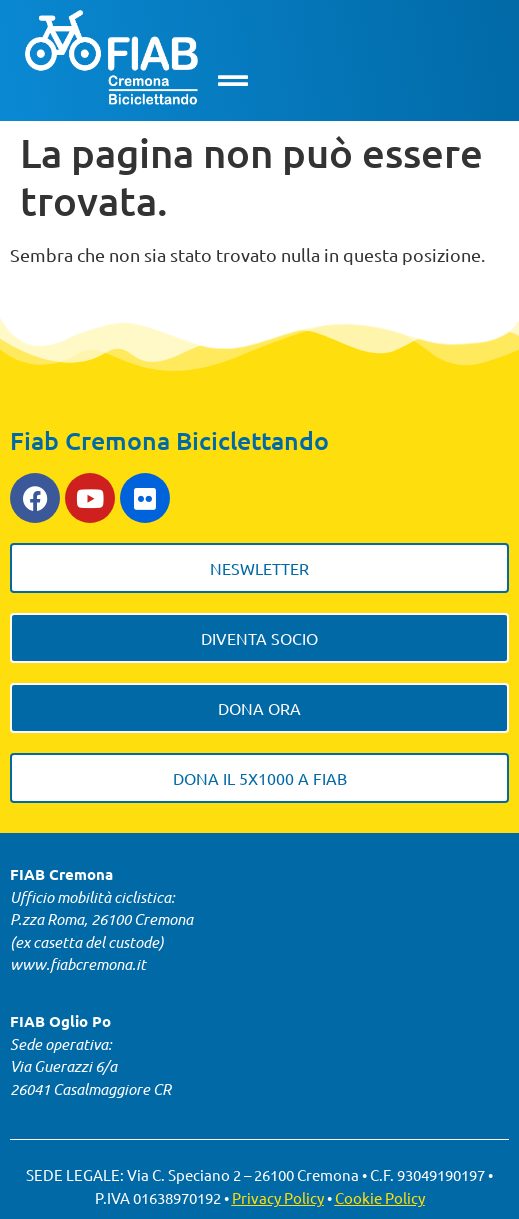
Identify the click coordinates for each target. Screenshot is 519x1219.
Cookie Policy (380, 1197)
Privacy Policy (278, 1197)
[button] (233, 80)
